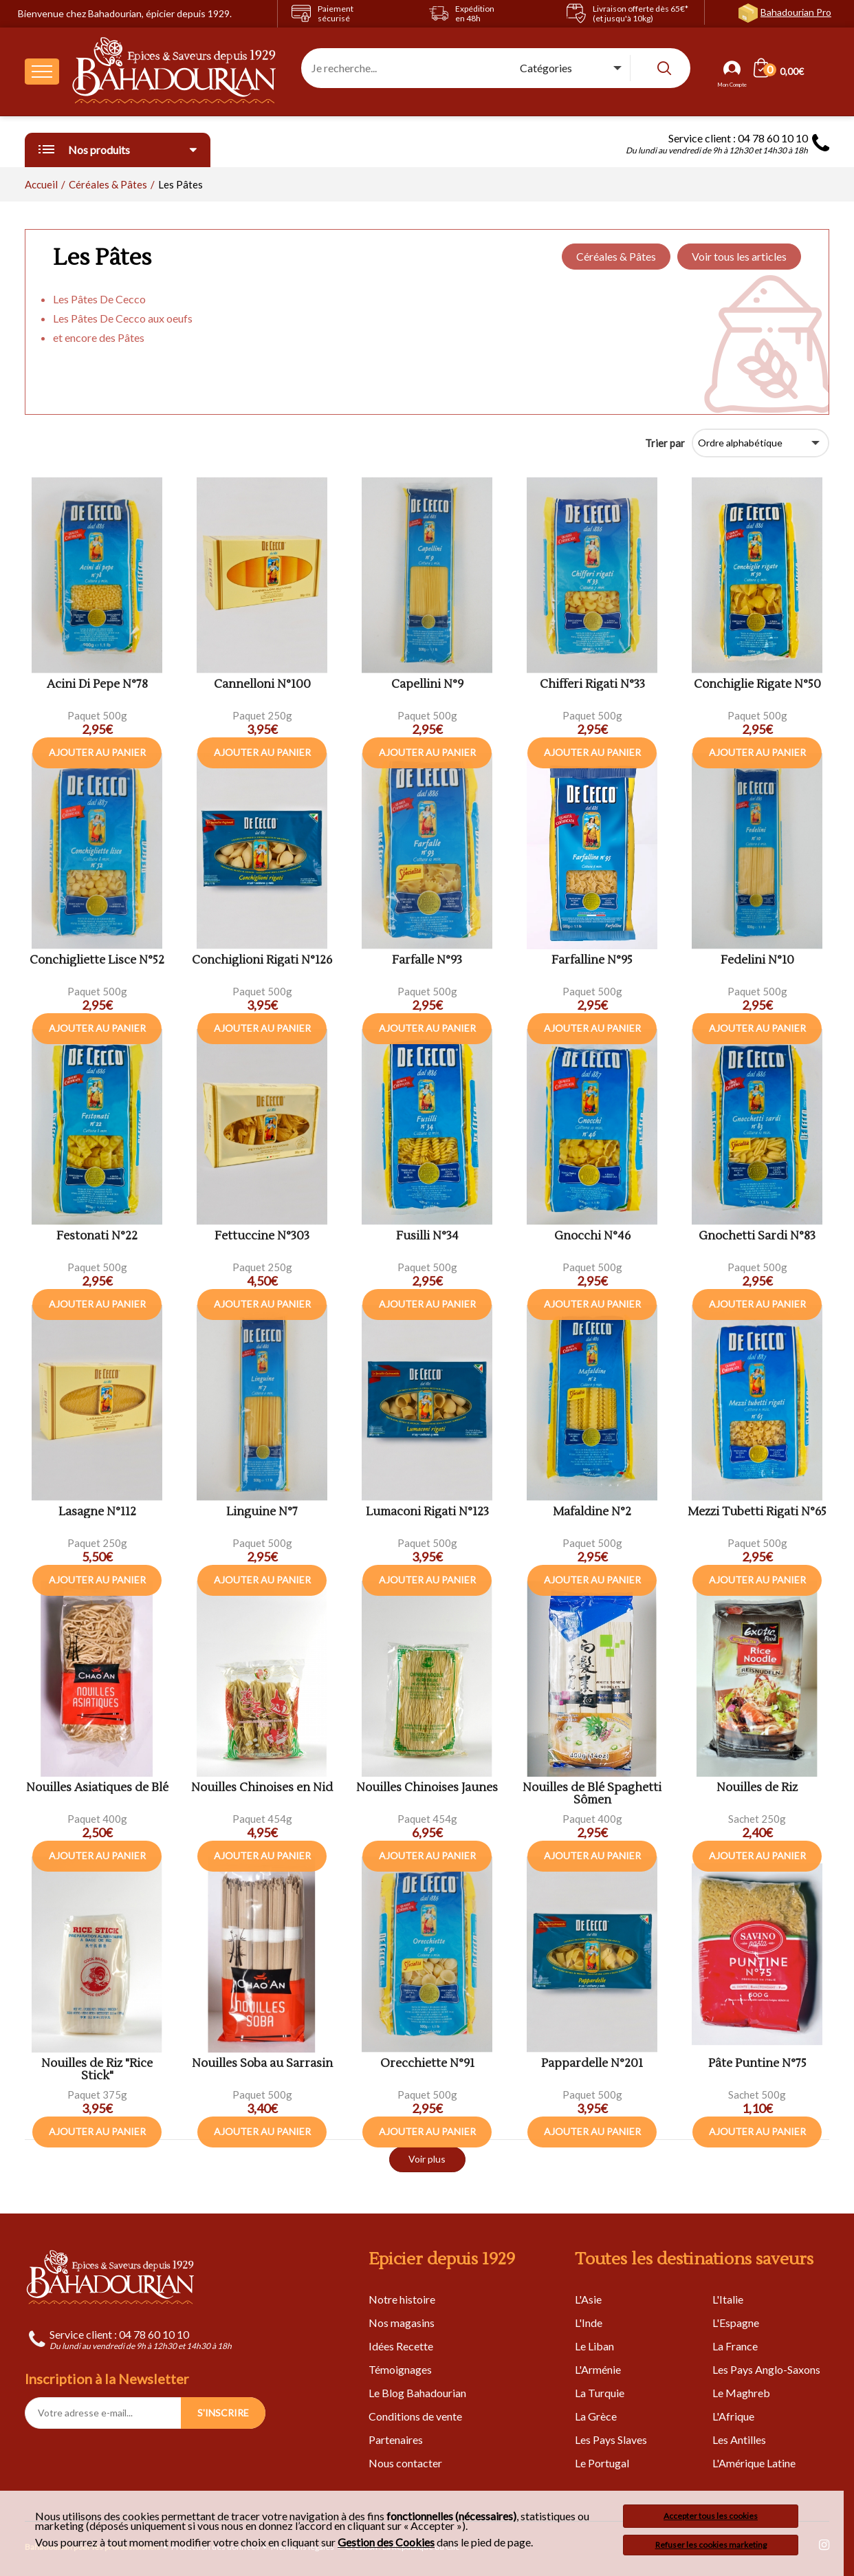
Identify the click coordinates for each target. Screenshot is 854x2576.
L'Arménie (598, 2369)
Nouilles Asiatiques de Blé (97, 1788)
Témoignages (400, 2369)
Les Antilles (739, 2439)
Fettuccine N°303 (262, 1236)
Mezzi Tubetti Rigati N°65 (757, 1512)
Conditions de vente (415, 2416)
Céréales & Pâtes (616, 256)
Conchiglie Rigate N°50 (757, 684)
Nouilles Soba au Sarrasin (262, 2063)
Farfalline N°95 (592, 960)
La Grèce (596, 2416)
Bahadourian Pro (795, 12)
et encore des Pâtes (98, 337)
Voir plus (427, 2159)
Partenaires (396, 2439)
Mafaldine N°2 (592, 1512)
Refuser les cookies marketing (711, 2545)
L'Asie (588, 2299)
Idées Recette (401, 2345)
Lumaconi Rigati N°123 (427, 1512)
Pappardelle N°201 (592, 2063)
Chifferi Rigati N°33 (592, 684)
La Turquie (599, 2392)
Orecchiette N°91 (427, 2063)
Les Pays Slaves (611, 2439)
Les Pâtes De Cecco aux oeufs (123, 318)
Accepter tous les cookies (711, 2516)
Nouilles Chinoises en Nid (262, 1788)
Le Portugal (602, 2462)
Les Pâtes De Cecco (99, 298)
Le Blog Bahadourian (417, 2392)
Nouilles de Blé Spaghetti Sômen (592, 1794)
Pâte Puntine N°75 (757, 2063)
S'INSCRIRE (223, 2412)
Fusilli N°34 (427, 1236)
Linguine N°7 (262, 1512)
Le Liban (594, 2345)
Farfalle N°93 (427, 960)
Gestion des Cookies (386, 2542)
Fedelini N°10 (757, 960)
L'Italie (727, 2299)
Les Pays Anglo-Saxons (766, 2369)
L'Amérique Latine (754, 2462)
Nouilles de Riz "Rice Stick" (97, 2070)
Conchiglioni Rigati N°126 (262, 960)
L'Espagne (735, 2322)
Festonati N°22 (97, 1236)
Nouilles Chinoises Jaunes (427, 1788)
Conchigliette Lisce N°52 (97, 960)
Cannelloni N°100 (262, 684)
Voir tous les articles (739, 256)
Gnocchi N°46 (592, 1236)
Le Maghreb (741, 2392)
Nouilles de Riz (757, 1788)
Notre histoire (402, 2299)
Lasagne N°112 (97, 1512)
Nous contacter (405, 2462)
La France (735, 2345)
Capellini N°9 (427, 684)
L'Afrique (733, 2416)
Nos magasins (402, 2322)
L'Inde (588, 2322)
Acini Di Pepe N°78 (97, 684)
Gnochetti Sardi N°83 (757, 1236)
